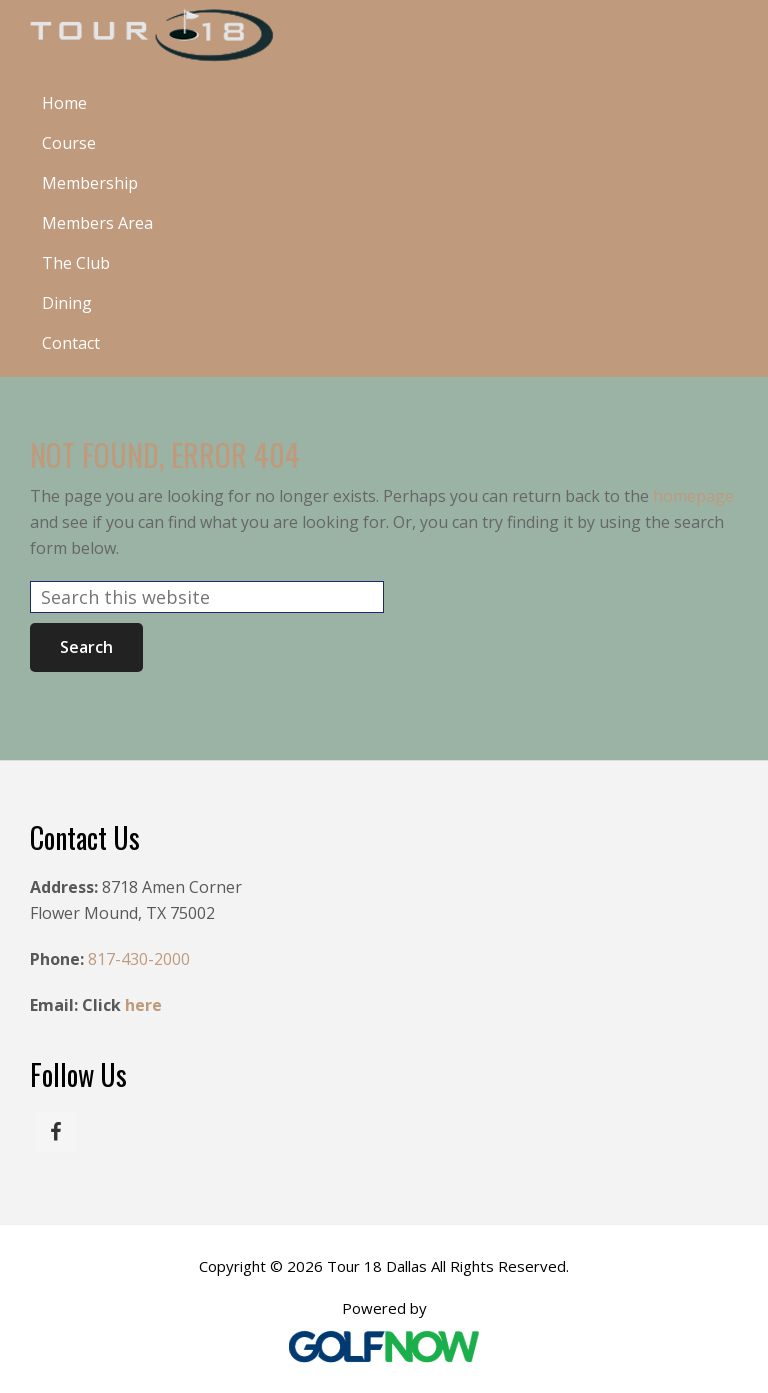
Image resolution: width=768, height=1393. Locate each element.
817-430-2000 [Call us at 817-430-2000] (139, 959)
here (143, 1005)
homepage (693, 496)
